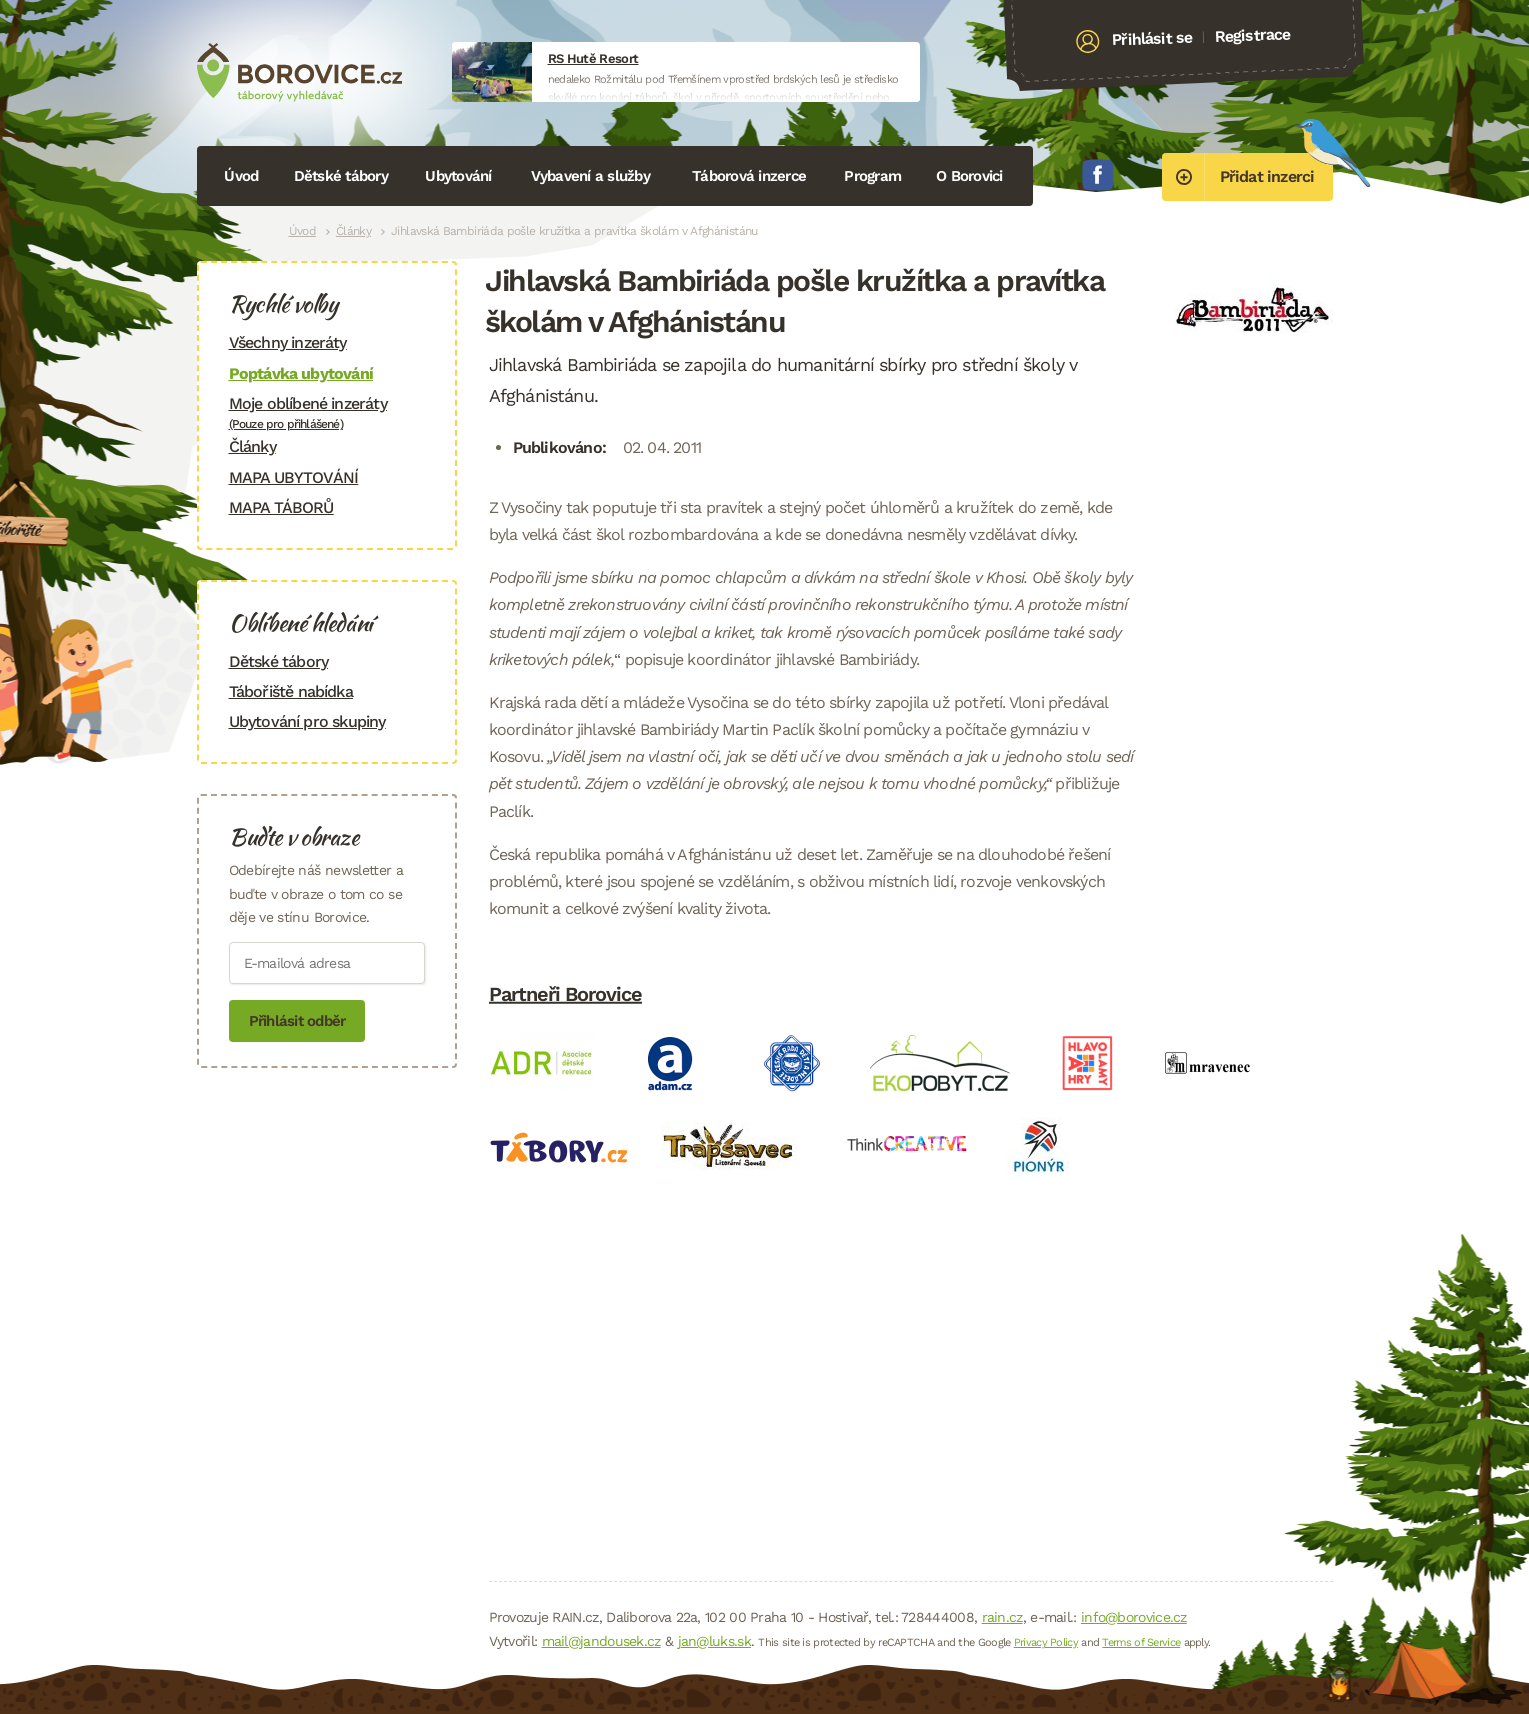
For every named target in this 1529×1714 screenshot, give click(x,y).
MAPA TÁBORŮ (281, 507)
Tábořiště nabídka (291, 691)
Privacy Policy (1046, 1642)
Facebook (1098, 175)
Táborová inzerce (749, 176)
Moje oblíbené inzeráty (327, 412)
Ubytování (458, 176)
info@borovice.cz (1134, 1617)
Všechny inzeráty (288, 342)
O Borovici (969, 176)
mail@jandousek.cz (601, 1641)
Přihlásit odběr (297, 1021)
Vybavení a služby (590, 176)
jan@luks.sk (714, 1641)
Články (353, 231)
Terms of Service (1141, 1642)
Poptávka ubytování (301, 373)
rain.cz (1002, 1617)
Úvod (241, 176)
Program (872, 176)
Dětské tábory (341, 176)
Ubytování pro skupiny (307, 721)
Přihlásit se (1151, 39)
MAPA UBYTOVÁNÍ (294, 477)
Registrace (1252, 35)
